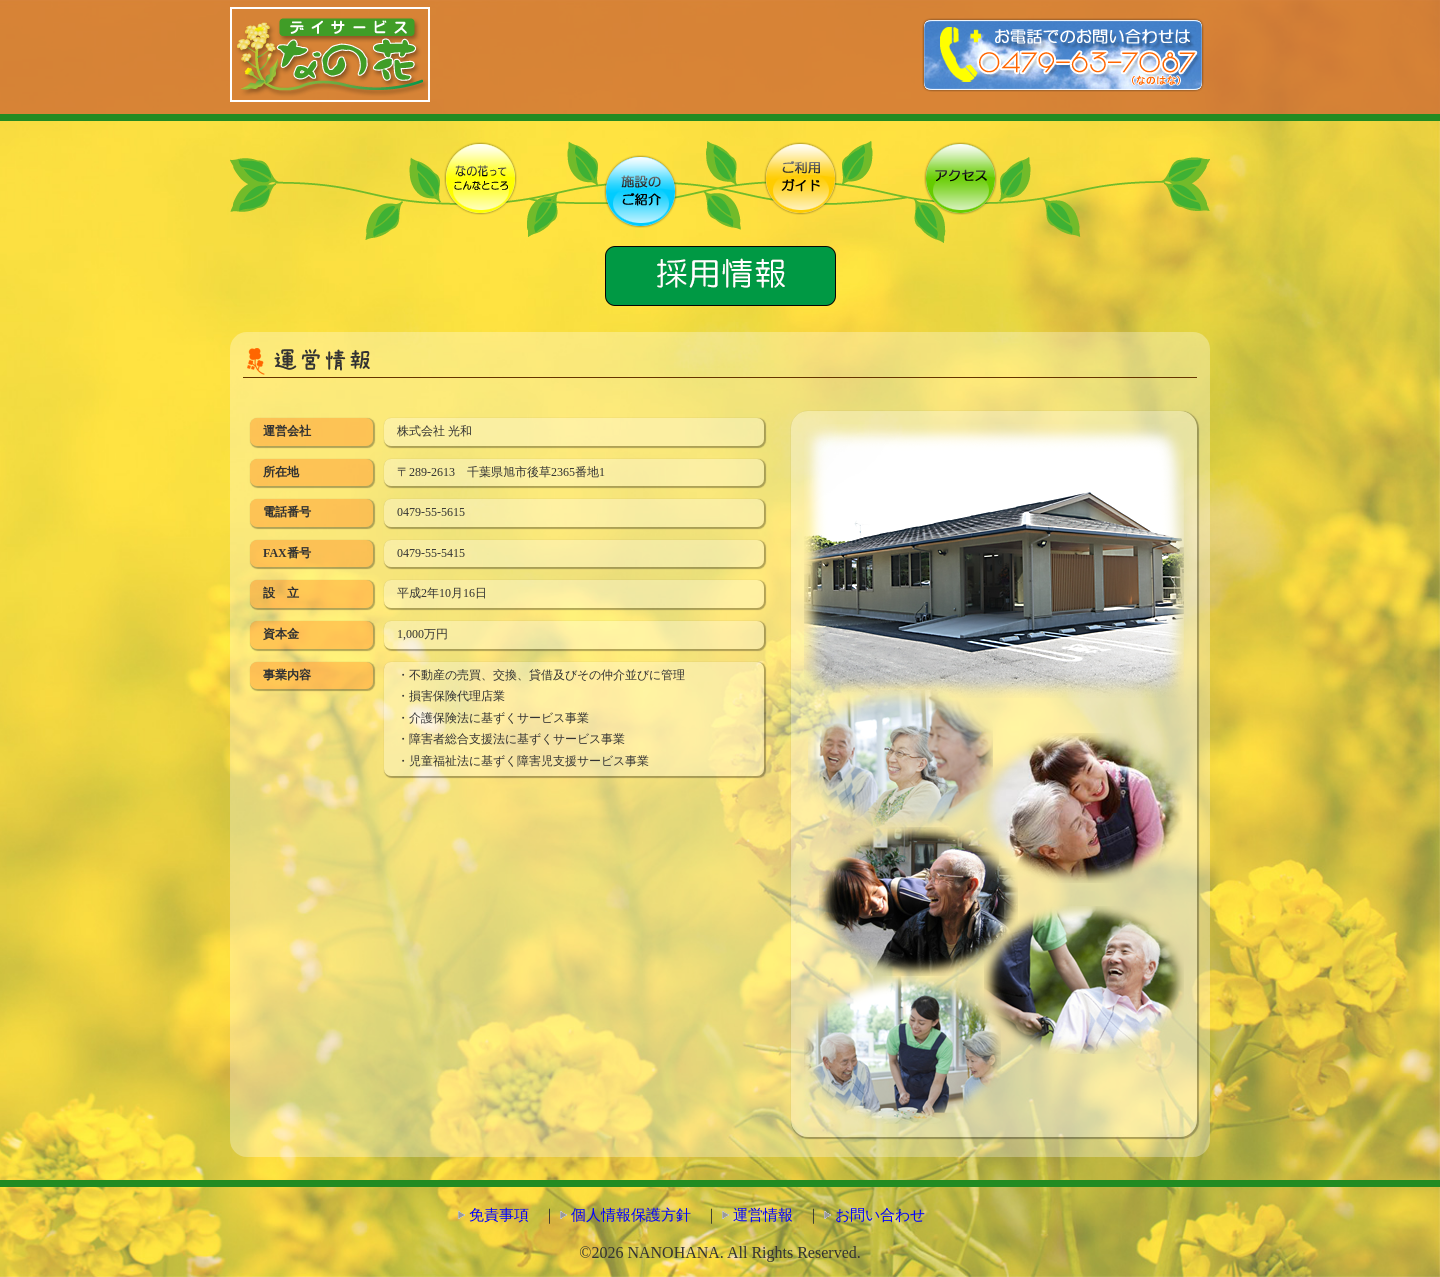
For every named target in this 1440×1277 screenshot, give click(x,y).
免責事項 (499, 1215)
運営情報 (763, 1215)
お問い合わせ (880, 1215)
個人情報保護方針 (631, 1215)
